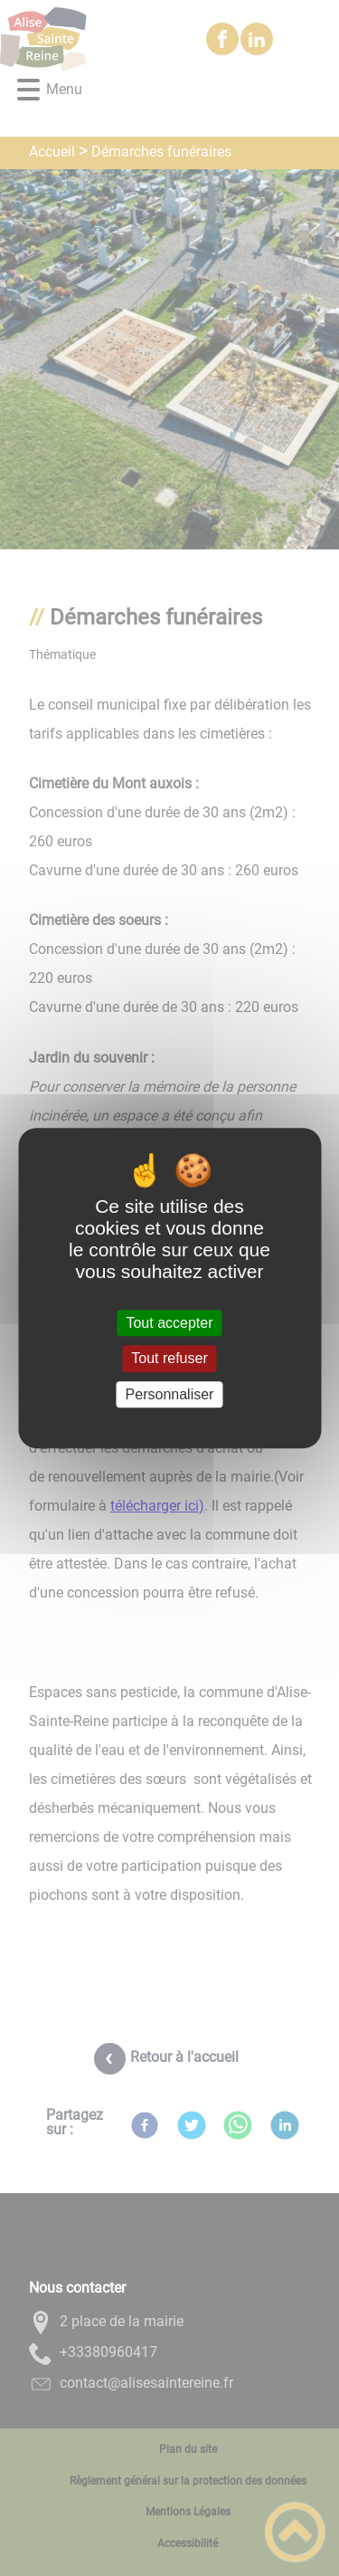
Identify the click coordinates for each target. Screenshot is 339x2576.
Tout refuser (169, 1359)
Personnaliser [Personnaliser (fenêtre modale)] (170, 1394)
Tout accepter (169, 1323)
